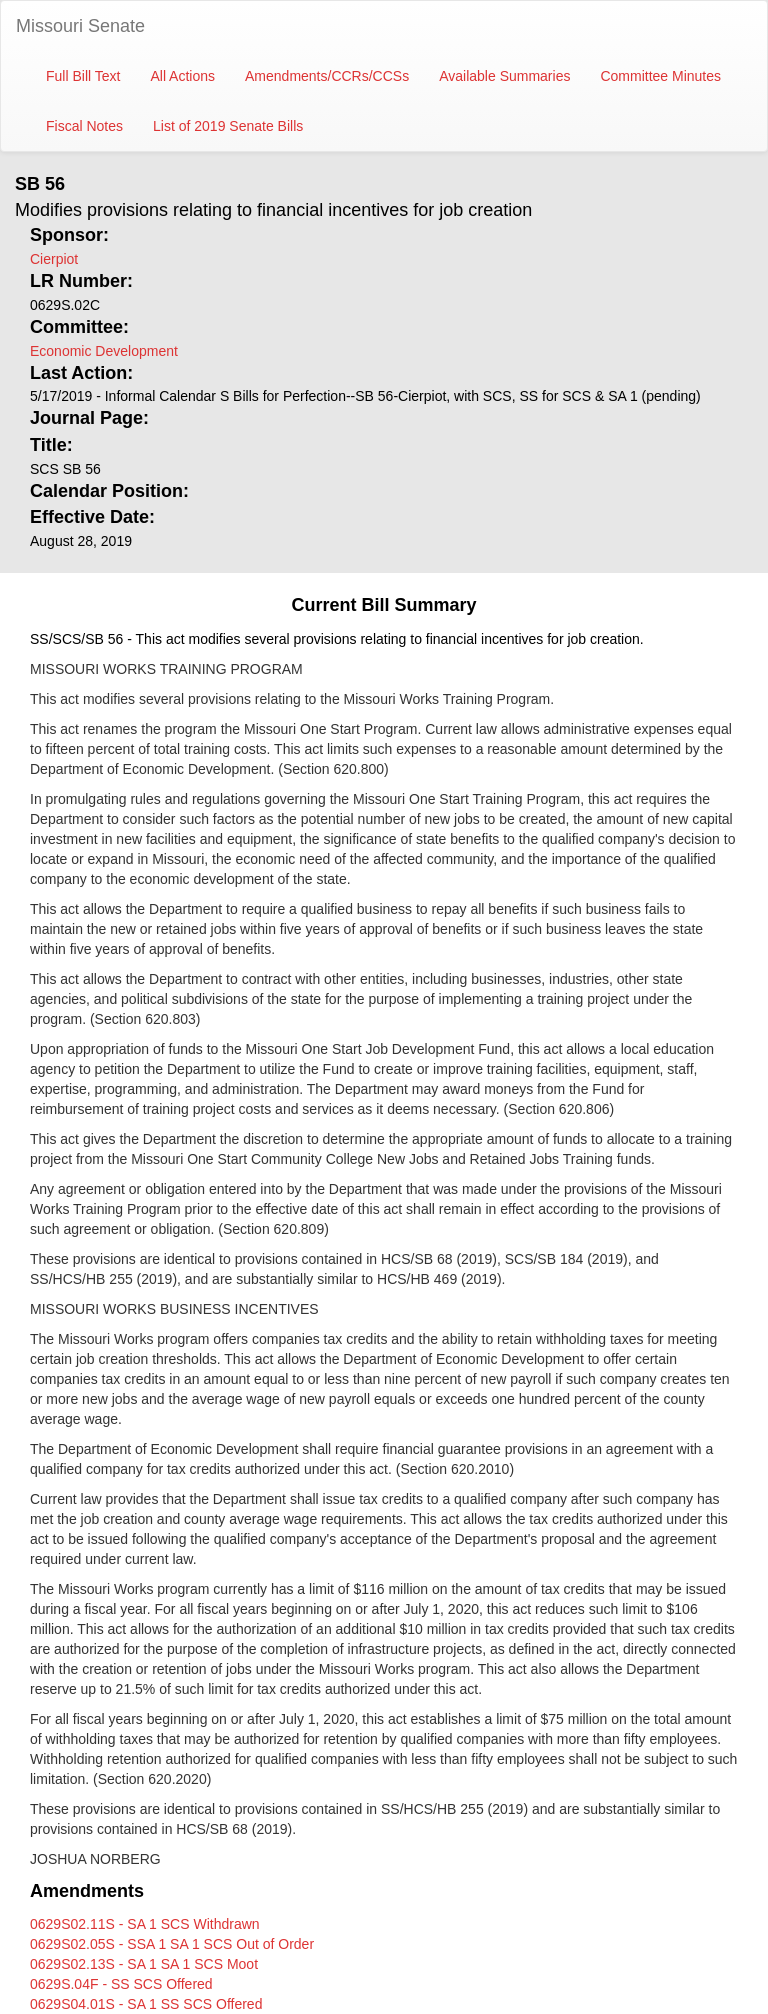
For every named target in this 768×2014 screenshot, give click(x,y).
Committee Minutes (660, 76)
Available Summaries (504, 76)
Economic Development (104, 351)
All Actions (182, 76)
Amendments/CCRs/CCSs (327, 76)
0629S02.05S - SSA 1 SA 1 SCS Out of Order (172, 1944)
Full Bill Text (83, 76)
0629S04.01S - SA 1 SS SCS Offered (146, 2004)
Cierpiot (54, 259)
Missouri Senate (80, 26)
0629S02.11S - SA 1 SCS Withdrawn (145, 1924)
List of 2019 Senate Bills (228, 126)
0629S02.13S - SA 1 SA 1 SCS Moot (144, 1964)
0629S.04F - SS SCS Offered (121, 1984)
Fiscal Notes (84, 126)
